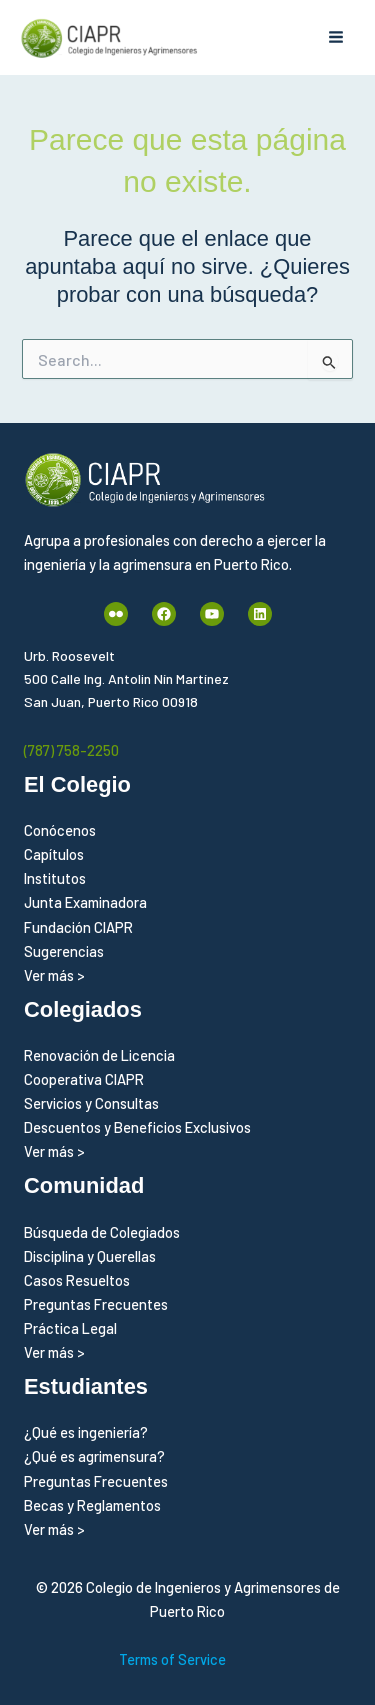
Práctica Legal (70, 1328)
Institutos (55, 878)
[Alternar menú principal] (336, 38)
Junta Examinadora (85, 902)
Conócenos (60, 830)
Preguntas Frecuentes (96, 1304)
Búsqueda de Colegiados (102, 1232)
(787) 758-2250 (71, 750)
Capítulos (54, 854)
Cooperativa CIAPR (84, 1079)
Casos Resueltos (77, 1280)
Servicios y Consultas (91, 1103)
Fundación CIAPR (78, 927)
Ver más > (54, 975)
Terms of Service (172, 1659)
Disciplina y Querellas (90, 1256)
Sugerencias (64, 951)
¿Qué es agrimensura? (94, 1456)
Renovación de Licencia (99, 1055)
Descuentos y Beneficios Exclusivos (137, 1127)
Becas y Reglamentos (92, 1505)
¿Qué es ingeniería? (86, 1432)
